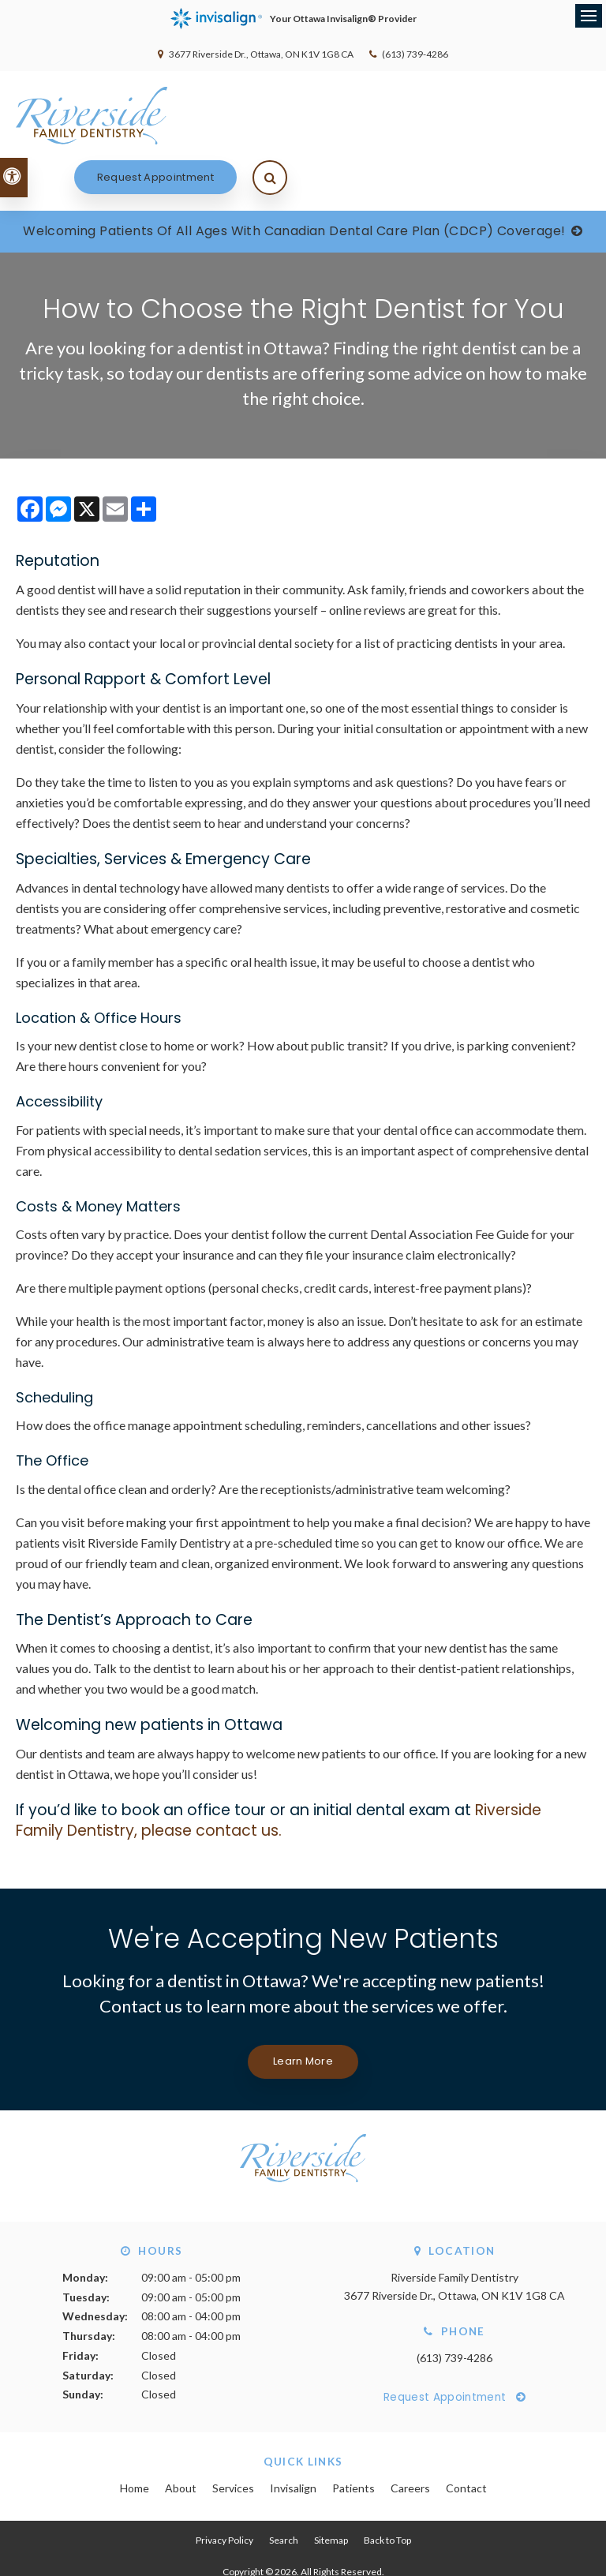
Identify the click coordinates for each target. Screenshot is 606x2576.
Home (134, 2437)
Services (233, 2437)
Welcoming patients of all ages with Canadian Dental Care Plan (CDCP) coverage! (294, 180)
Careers (410, 2437)
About (180, 2437)
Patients (353, 2437)
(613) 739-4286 (415, 54)
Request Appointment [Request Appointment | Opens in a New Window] (458, 114)
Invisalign (293, 2437)
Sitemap (331, 2490)
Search (283, 2490)
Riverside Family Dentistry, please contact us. (278, 1770)
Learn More (303, 2010)
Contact (466, 2437)
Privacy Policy (224, 2490)
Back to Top (387, 2490)
